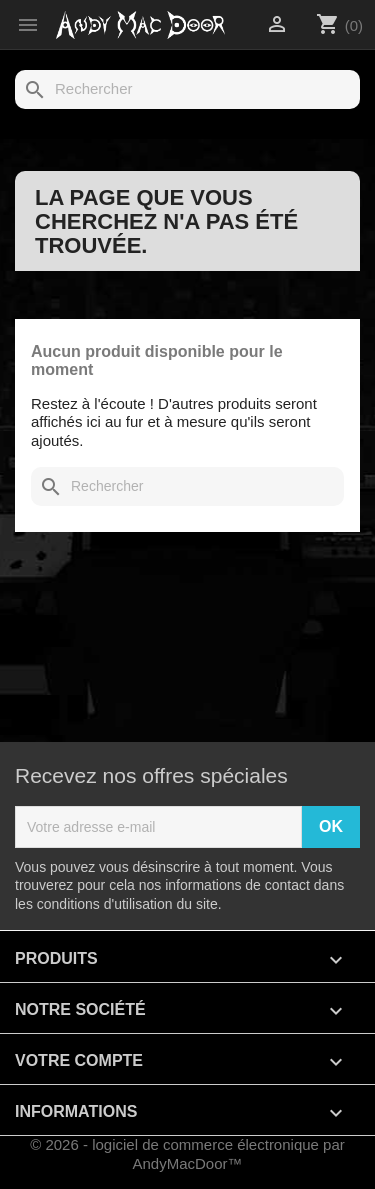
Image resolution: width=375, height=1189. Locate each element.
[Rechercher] (187, 89)
